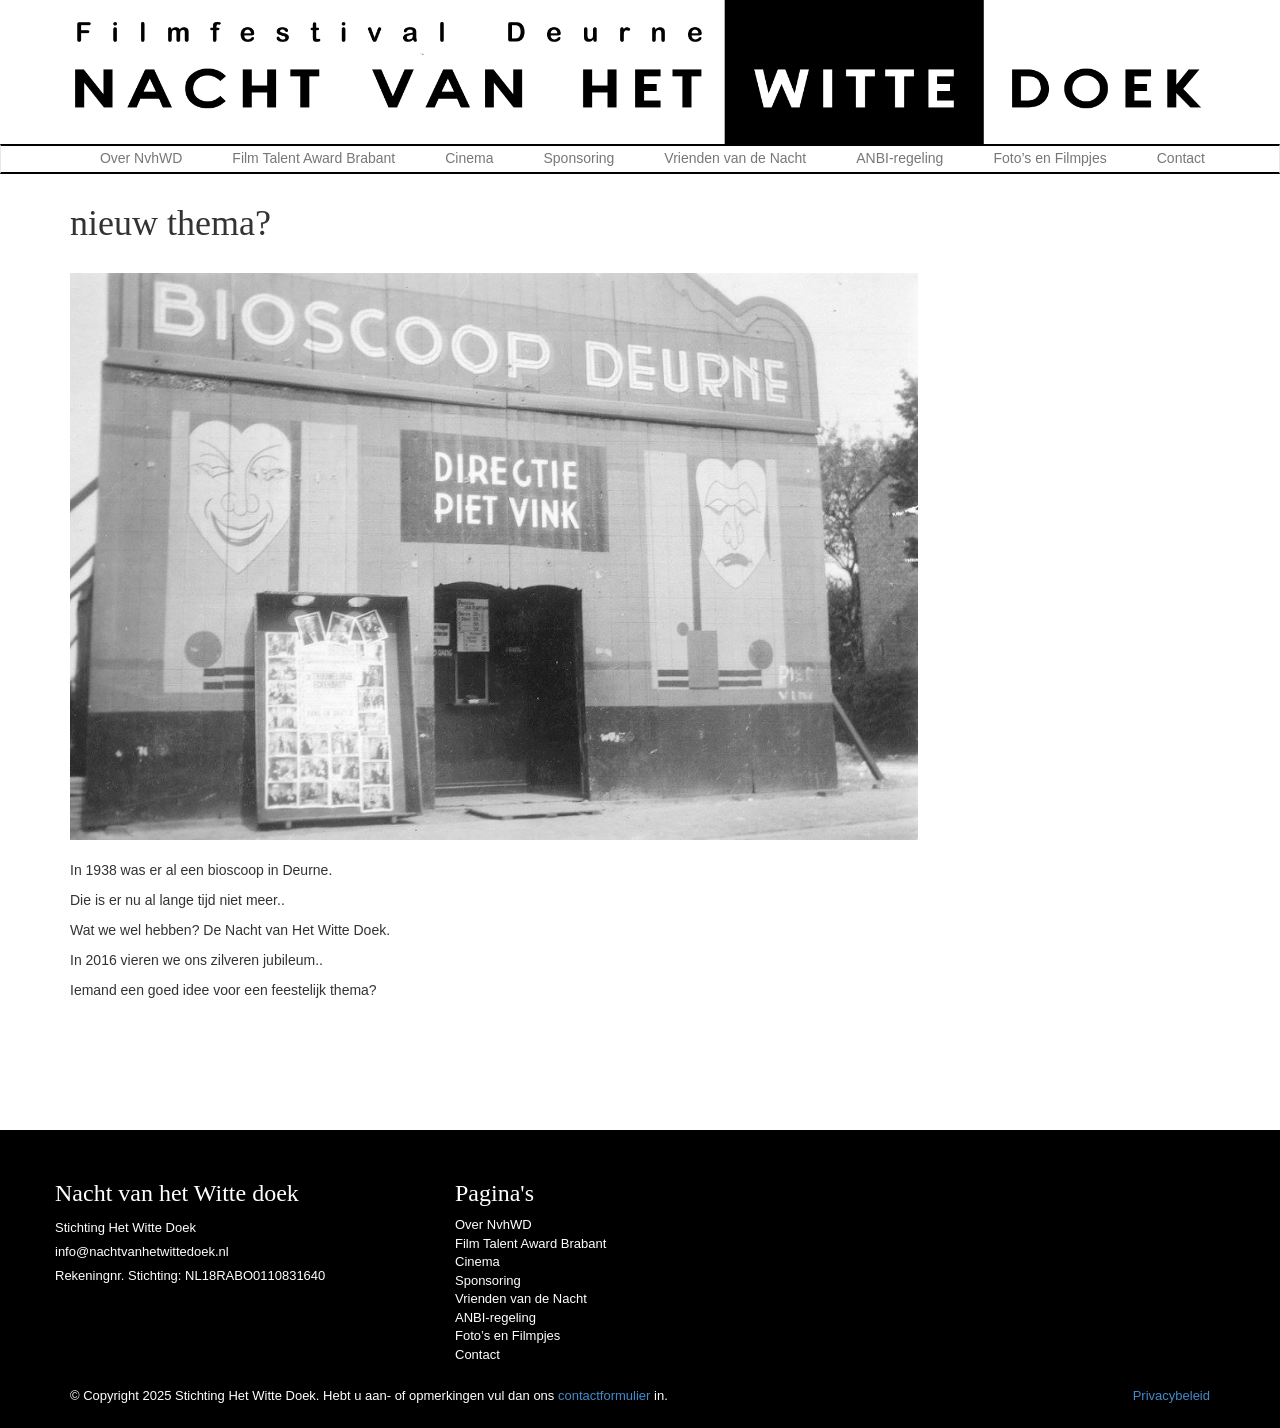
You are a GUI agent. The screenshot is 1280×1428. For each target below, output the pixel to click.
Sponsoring (579, 158)
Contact (1181, 158)
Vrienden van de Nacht (735, 158)
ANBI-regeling (899, 158)
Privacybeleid (1171, 1395)
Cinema (469, 158)
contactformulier (604, 1395)
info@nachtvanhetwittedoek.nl (142, 1251)
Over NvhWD (141, 158)
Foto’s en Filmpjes (1049, 158)
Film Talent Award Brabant (313, 158)
